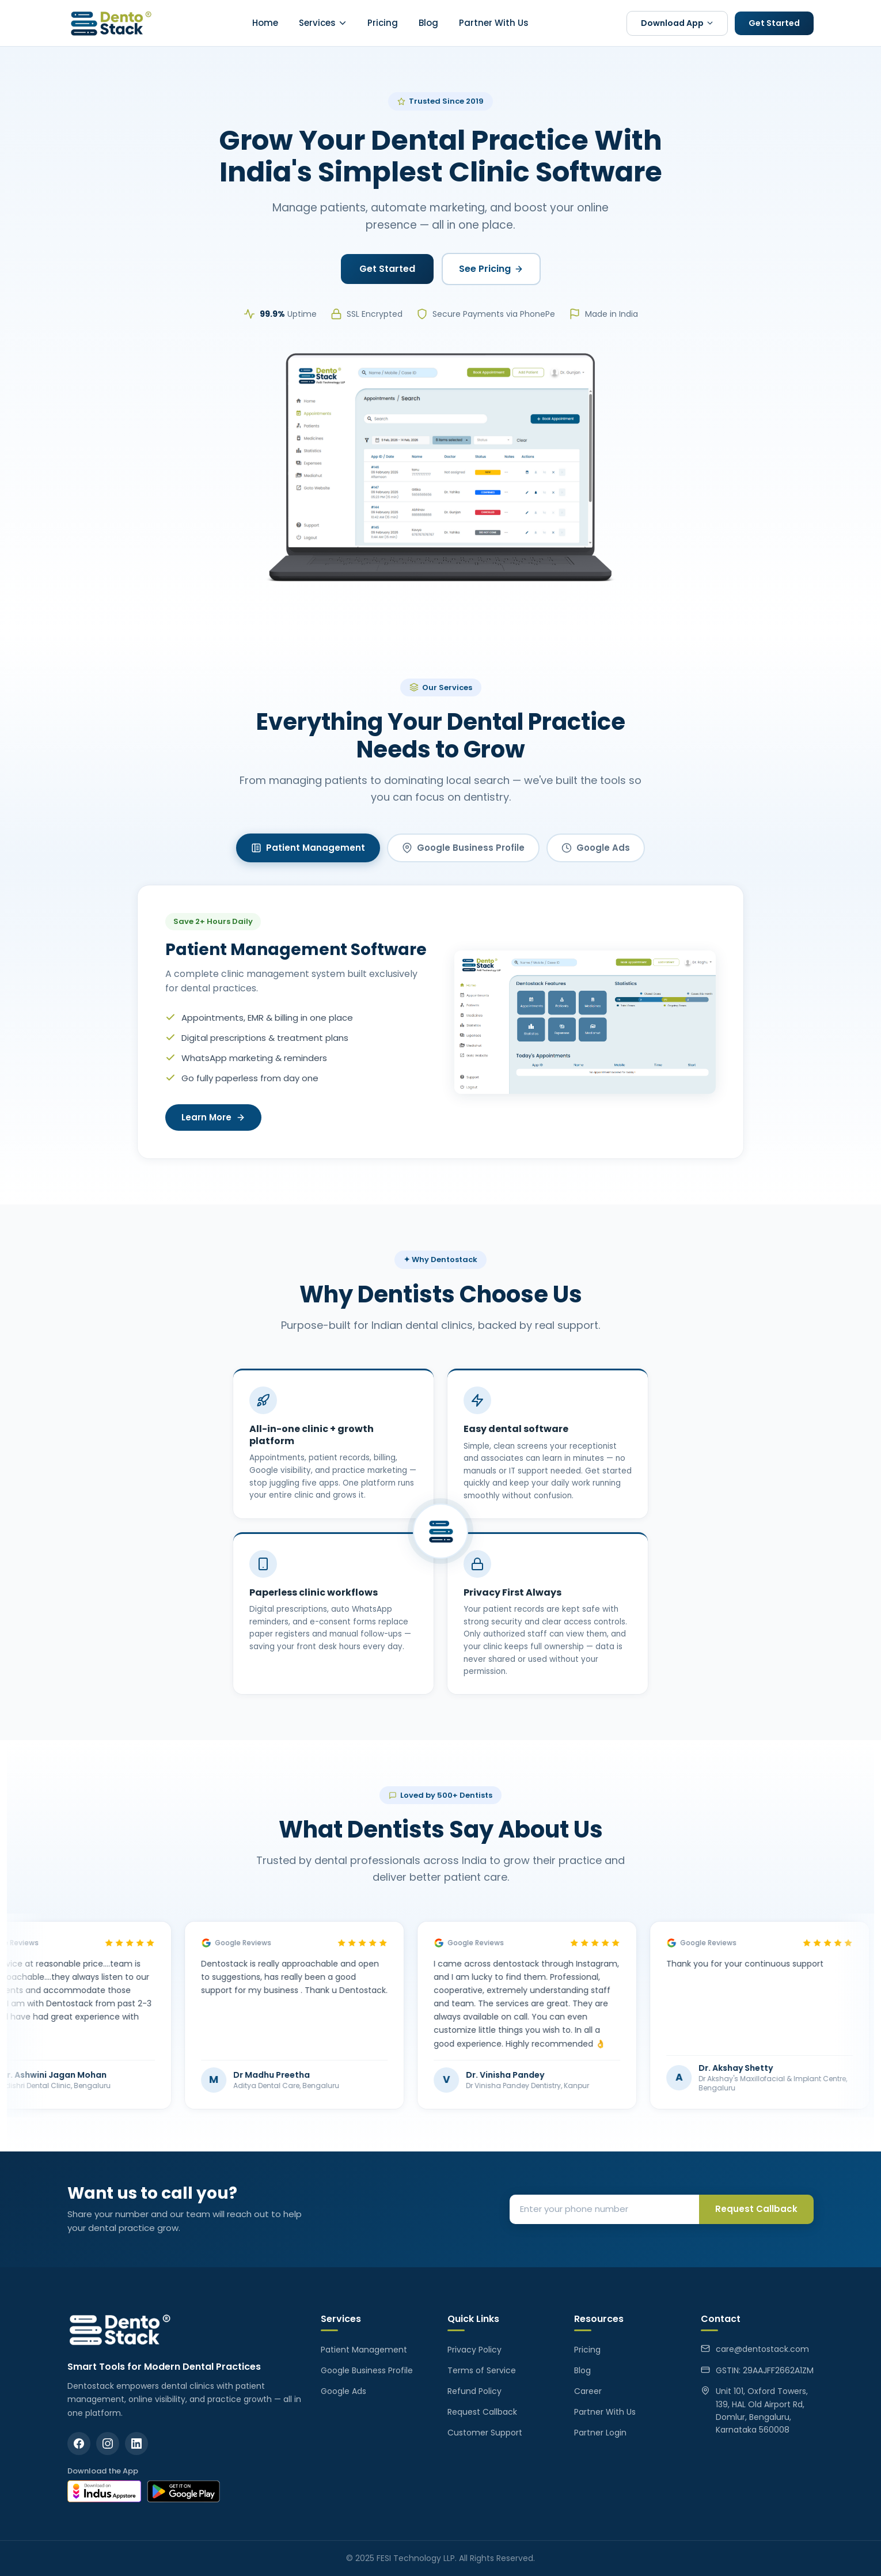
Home (265, 23)
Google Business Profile (463, 848)
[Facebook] (78, 2443)
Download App (677, 23)
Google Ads (595, 848)
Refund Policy (474, 2391)
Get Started (774, 23)
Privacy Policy (474, 2349)
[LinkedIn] (136, 2443)
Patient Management (308, 848)
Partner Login (600, 2432)
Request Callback (756, 2209)
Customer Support (484, 2432)
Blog (428, 23)
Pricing (382, 23)
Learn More (213, 1118)
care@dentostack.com (762, 2349)
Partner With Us (494, 23)
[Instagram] (107, 2443)
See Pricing (491, 268)
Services (323, 23)
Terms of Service (481, 2370)
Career (588, 2391)
